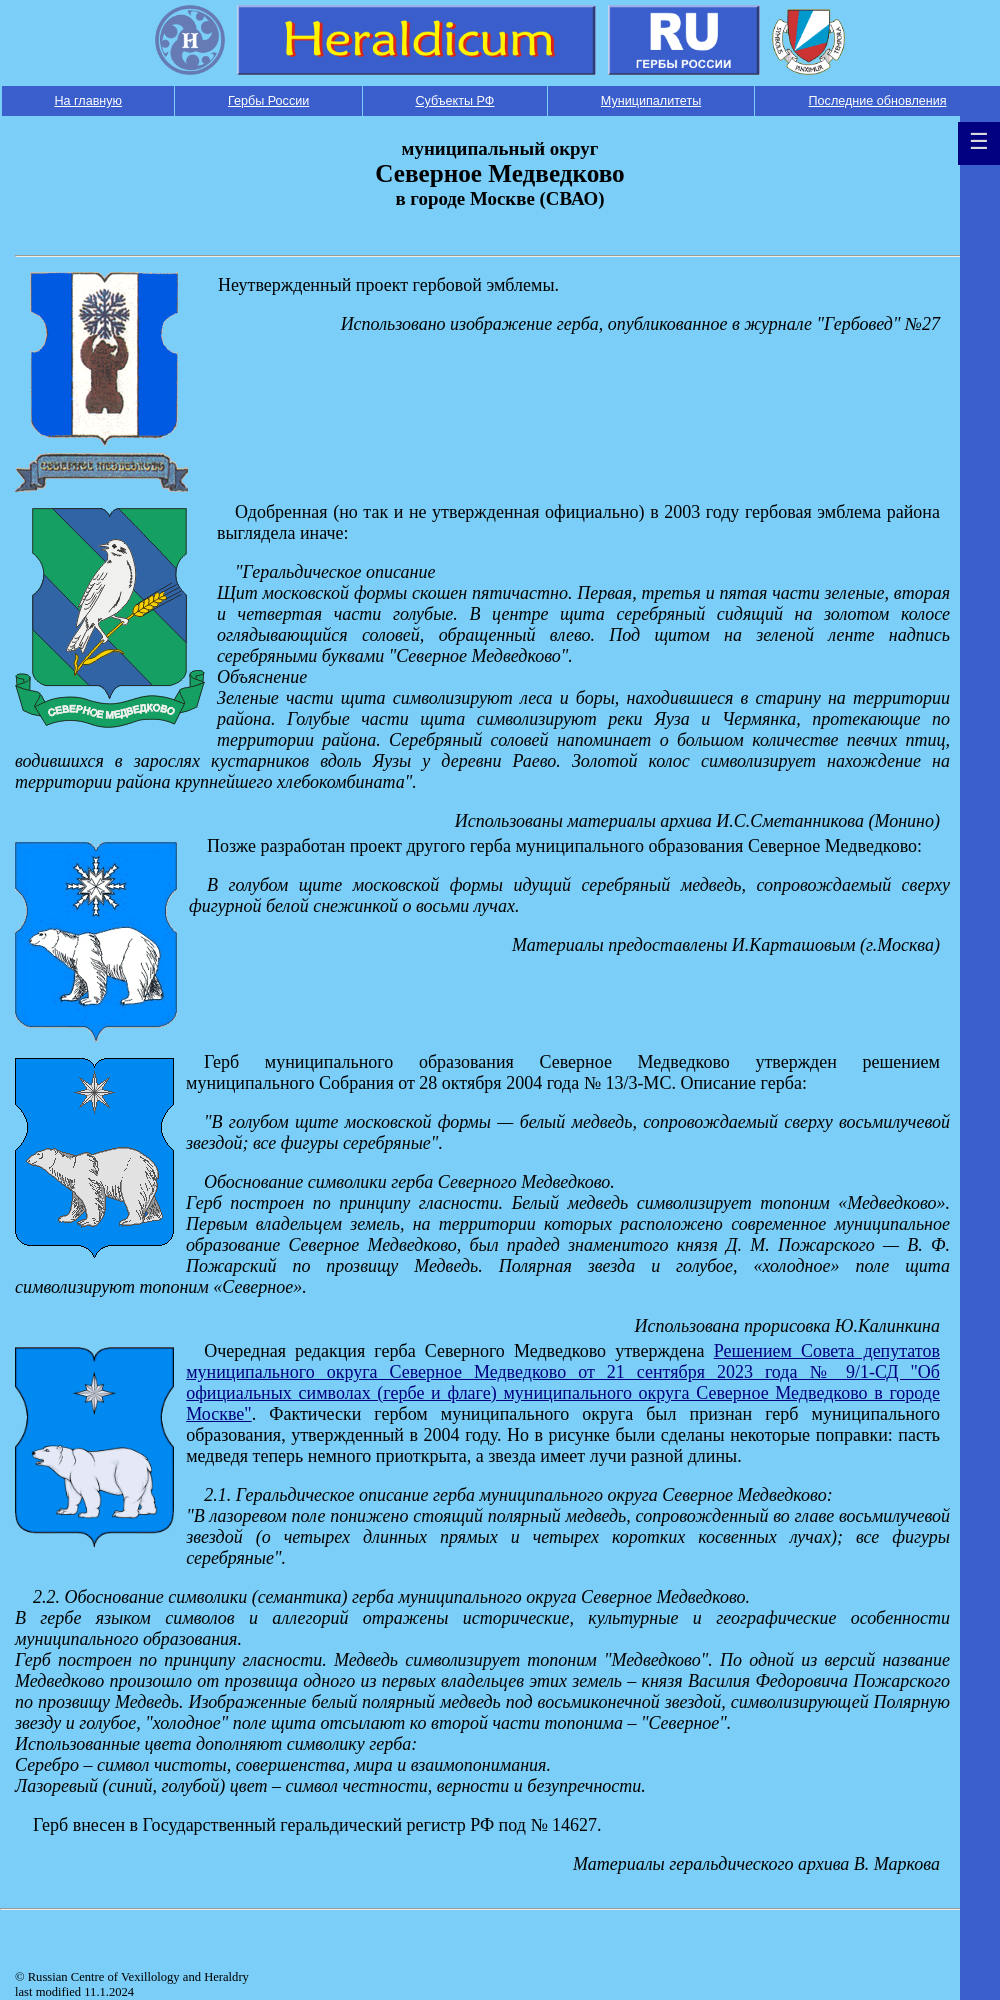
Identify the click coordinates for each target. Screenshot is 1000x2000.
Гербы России (268, 101)
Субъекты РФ (454, 101)
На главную (88, 101)
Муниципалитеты (651, 101)
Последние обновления (878, 101)
